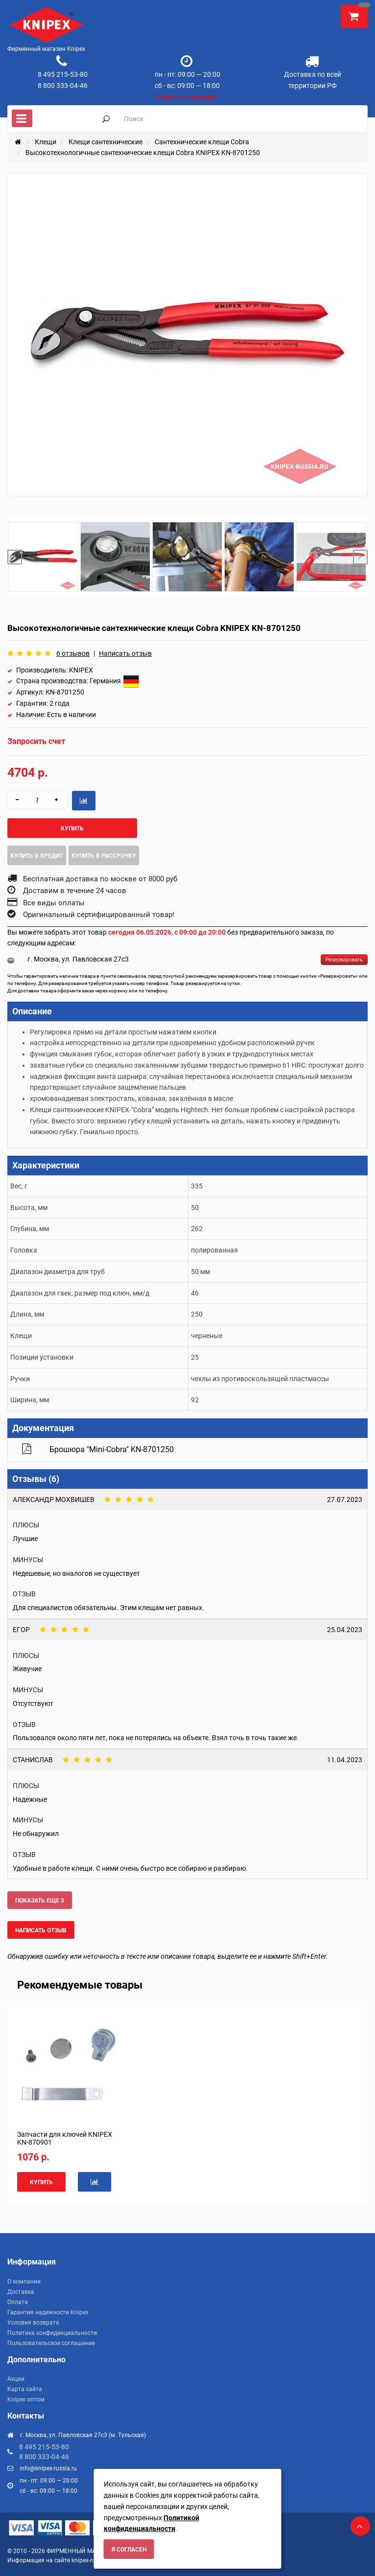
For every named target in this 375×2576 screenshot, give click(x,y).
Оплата (17, 2302)
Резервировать (344, 960)
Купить (72, 828)
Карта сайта (24, 2389)
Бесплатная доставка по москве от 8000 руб (100, 878)
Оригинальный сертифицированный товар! (98, 914)
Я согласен (129, 2549)
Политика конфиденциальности (52, 2333)
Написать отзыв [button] (41, 1930)
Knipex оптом (26, 2399)
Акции (15, 2378)
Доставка (20, 2291)
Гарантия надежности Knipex (48, 2312)
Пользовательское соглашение (51, 2343)
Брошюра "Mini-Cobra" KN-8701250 (111, 1449)
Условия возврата (33, 2322)
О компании (24, 2281)
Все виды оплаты (54, 902)
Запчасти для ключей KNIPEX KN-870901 (64, 2138)
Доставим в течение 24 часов (74, 890)
